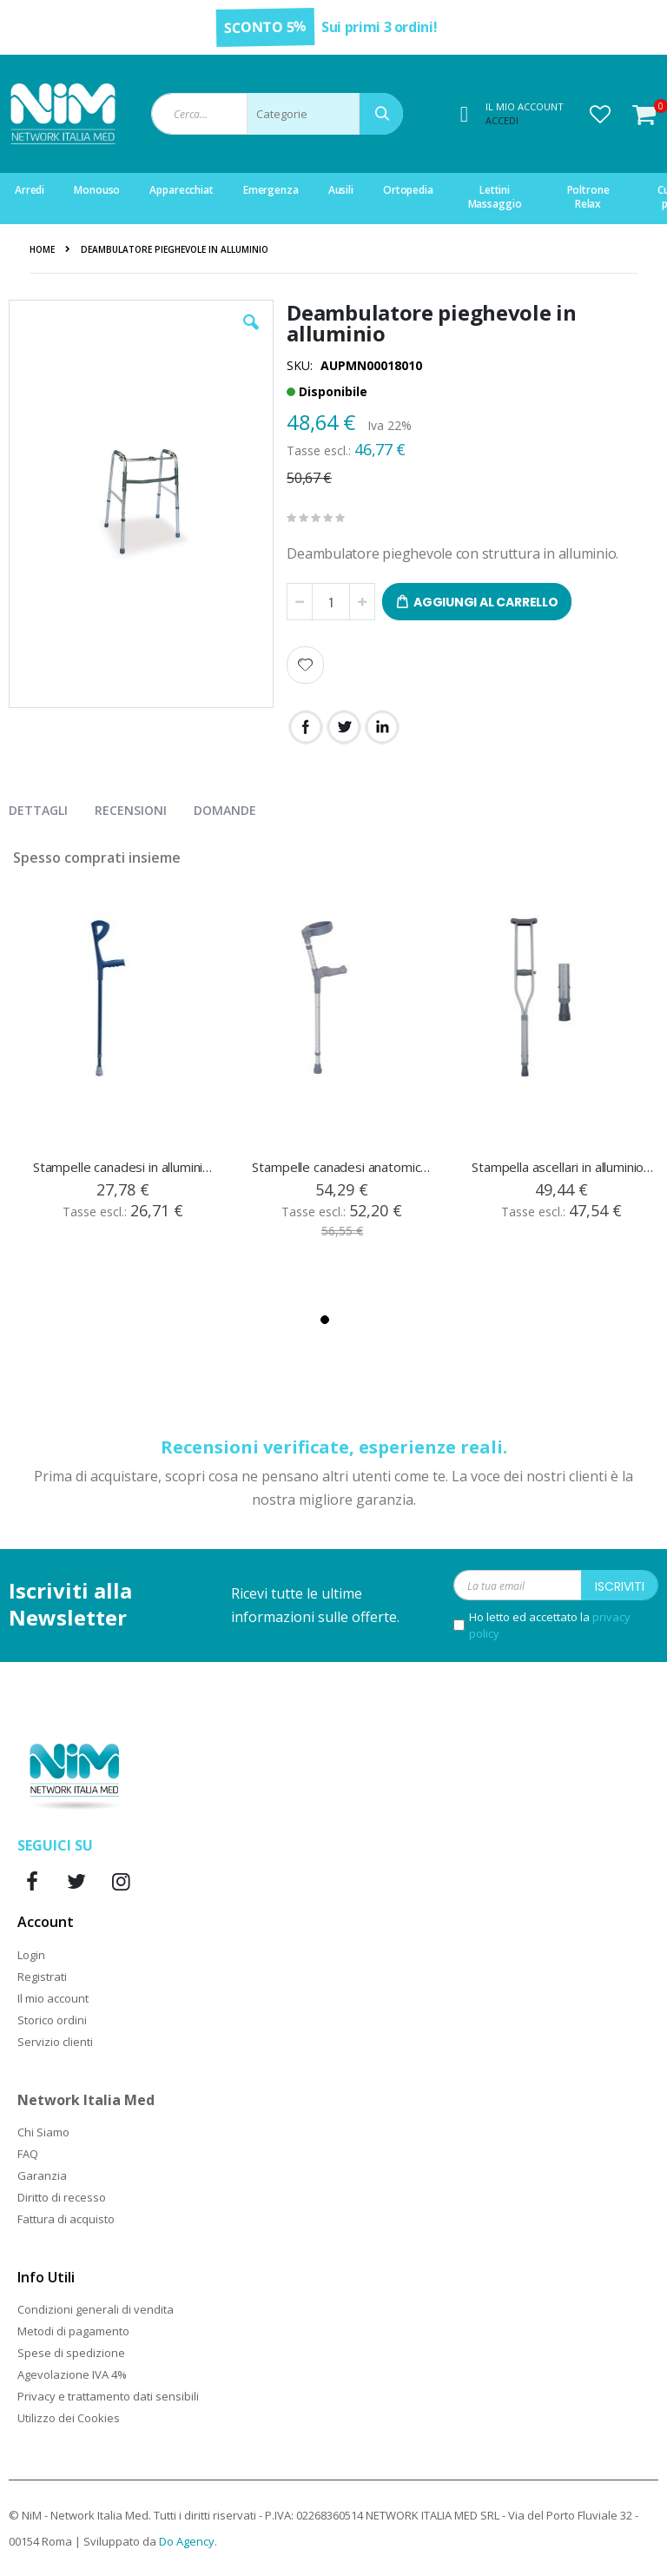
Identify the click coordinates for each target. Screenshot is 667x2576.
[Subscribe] (619, 1585)
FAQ (27, 2154)
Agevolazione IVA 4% (72, 2374)
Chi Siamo (43, 2132)
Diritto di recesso (61, 2197)
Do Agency (187, 2541)
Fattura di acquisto (66, 2219)
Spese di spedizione (71, 2353)
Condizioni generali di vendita (95, 2309)
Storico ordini (52, 2020)
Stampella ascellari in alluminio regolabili (563, 1166)
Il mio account (53, 1998)
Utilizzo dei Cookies (68, 2418)
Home (42, 249)
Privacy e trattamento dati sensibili (108, 2396)
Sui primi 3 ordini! (379, 26)
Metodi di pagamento (73, 2331)
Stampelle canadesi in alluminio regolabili (124, 1166)
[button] (600, 114)
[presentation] (51, 807)
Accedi (501, 120)
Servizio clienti (55, 2042)
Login (31, 1955)
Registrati (42, 1976)
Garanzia (42, 2175)
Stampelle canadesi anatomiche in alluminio (343, 1166)
